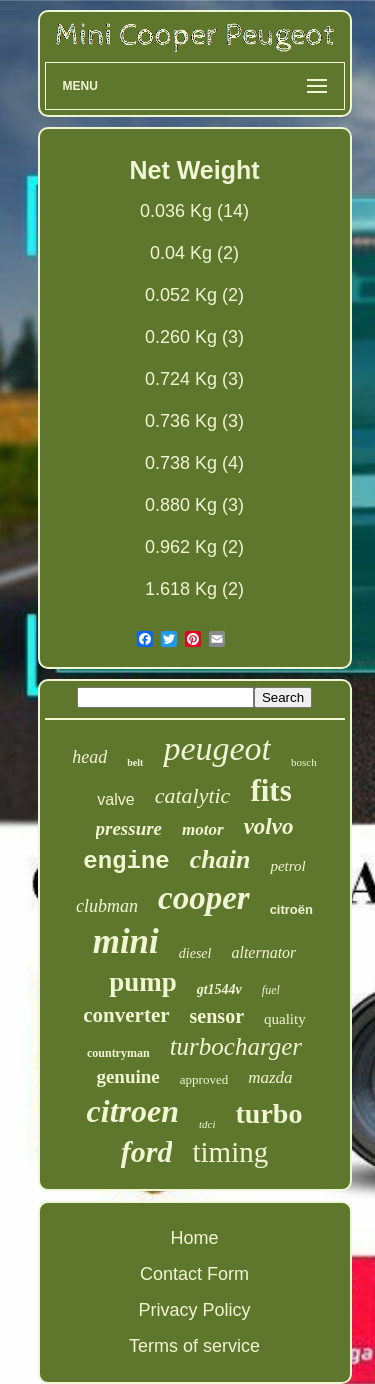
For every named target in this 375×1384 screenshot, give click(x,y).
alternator (263, 952)
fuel (271, 990)
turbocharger (236, 1046)
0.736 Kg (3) (194, 421)
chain (220, 859)
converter (126, 1015)
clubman (107, 906)
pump (143, 982)
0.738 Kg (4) (194, 463)
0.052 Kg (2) (194, 295)
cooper (204, 898)
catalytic (193, 795)
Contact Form (194, 1274)
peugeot (217, 748)
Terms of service (194, 1346)
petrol (287, 866)
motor (203, 829)
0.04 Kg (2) (194, 253)
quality (285, 1019)
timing (230, 1152)
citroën (291, 909)
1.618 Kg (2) (194, 589)
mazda (270, 1077)
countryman (118, 1053)
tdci (207, 1124)
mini (126, 941)
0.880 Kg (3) (194, 505)
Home (194, 1238)
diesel (195, 953)
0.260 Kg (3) (194, 337)
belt (135, 762)
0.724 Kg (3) (194, 379)
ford (147, 1151)
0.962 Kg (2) (194, 547)
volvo (269, 826)
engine (126, 861)
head (89, 757)
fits (270, 790)
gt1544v (219, 989)
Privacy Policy (194, 1310)
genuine (127, 1076)
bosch (304, 762)
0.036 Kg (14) (194, 211)
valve (115, 799)
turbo (269, 1113)
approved (204, 1079)
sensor (217, 1016)
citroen (133, 1111)
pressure (129, 828)
